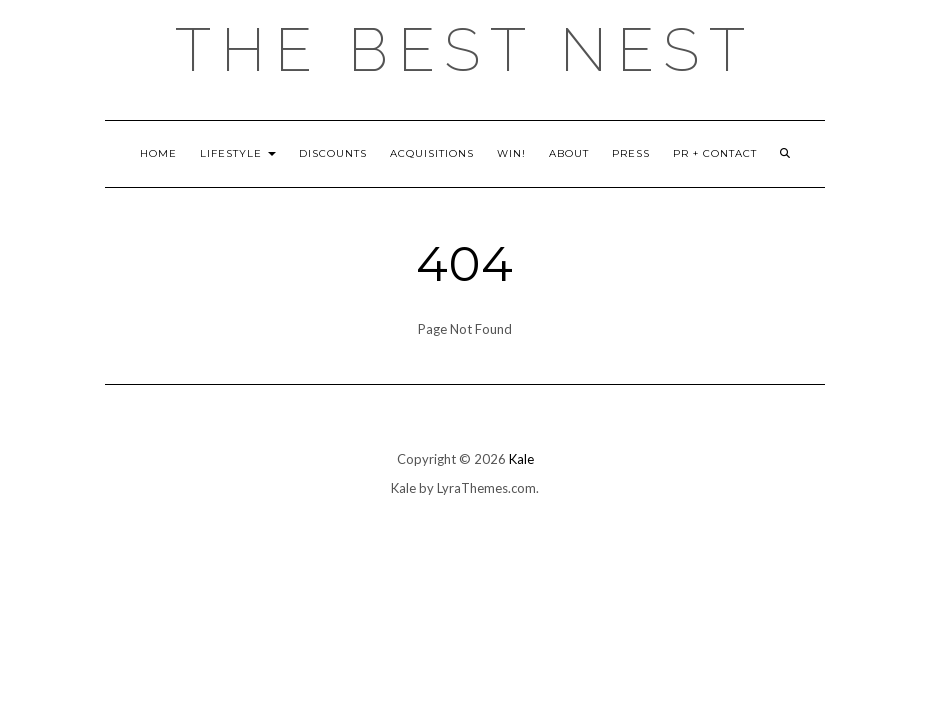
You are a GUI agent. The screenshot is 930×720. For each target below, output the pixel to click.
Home (158, 153)
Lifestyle (238, 153)
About (569, 153)
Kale (521, 459)
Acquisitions (432, 153)
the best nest (465, 50)
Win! (511, 153)
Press (631, 153)
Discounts (333, 153)
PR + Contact (715, 153)
